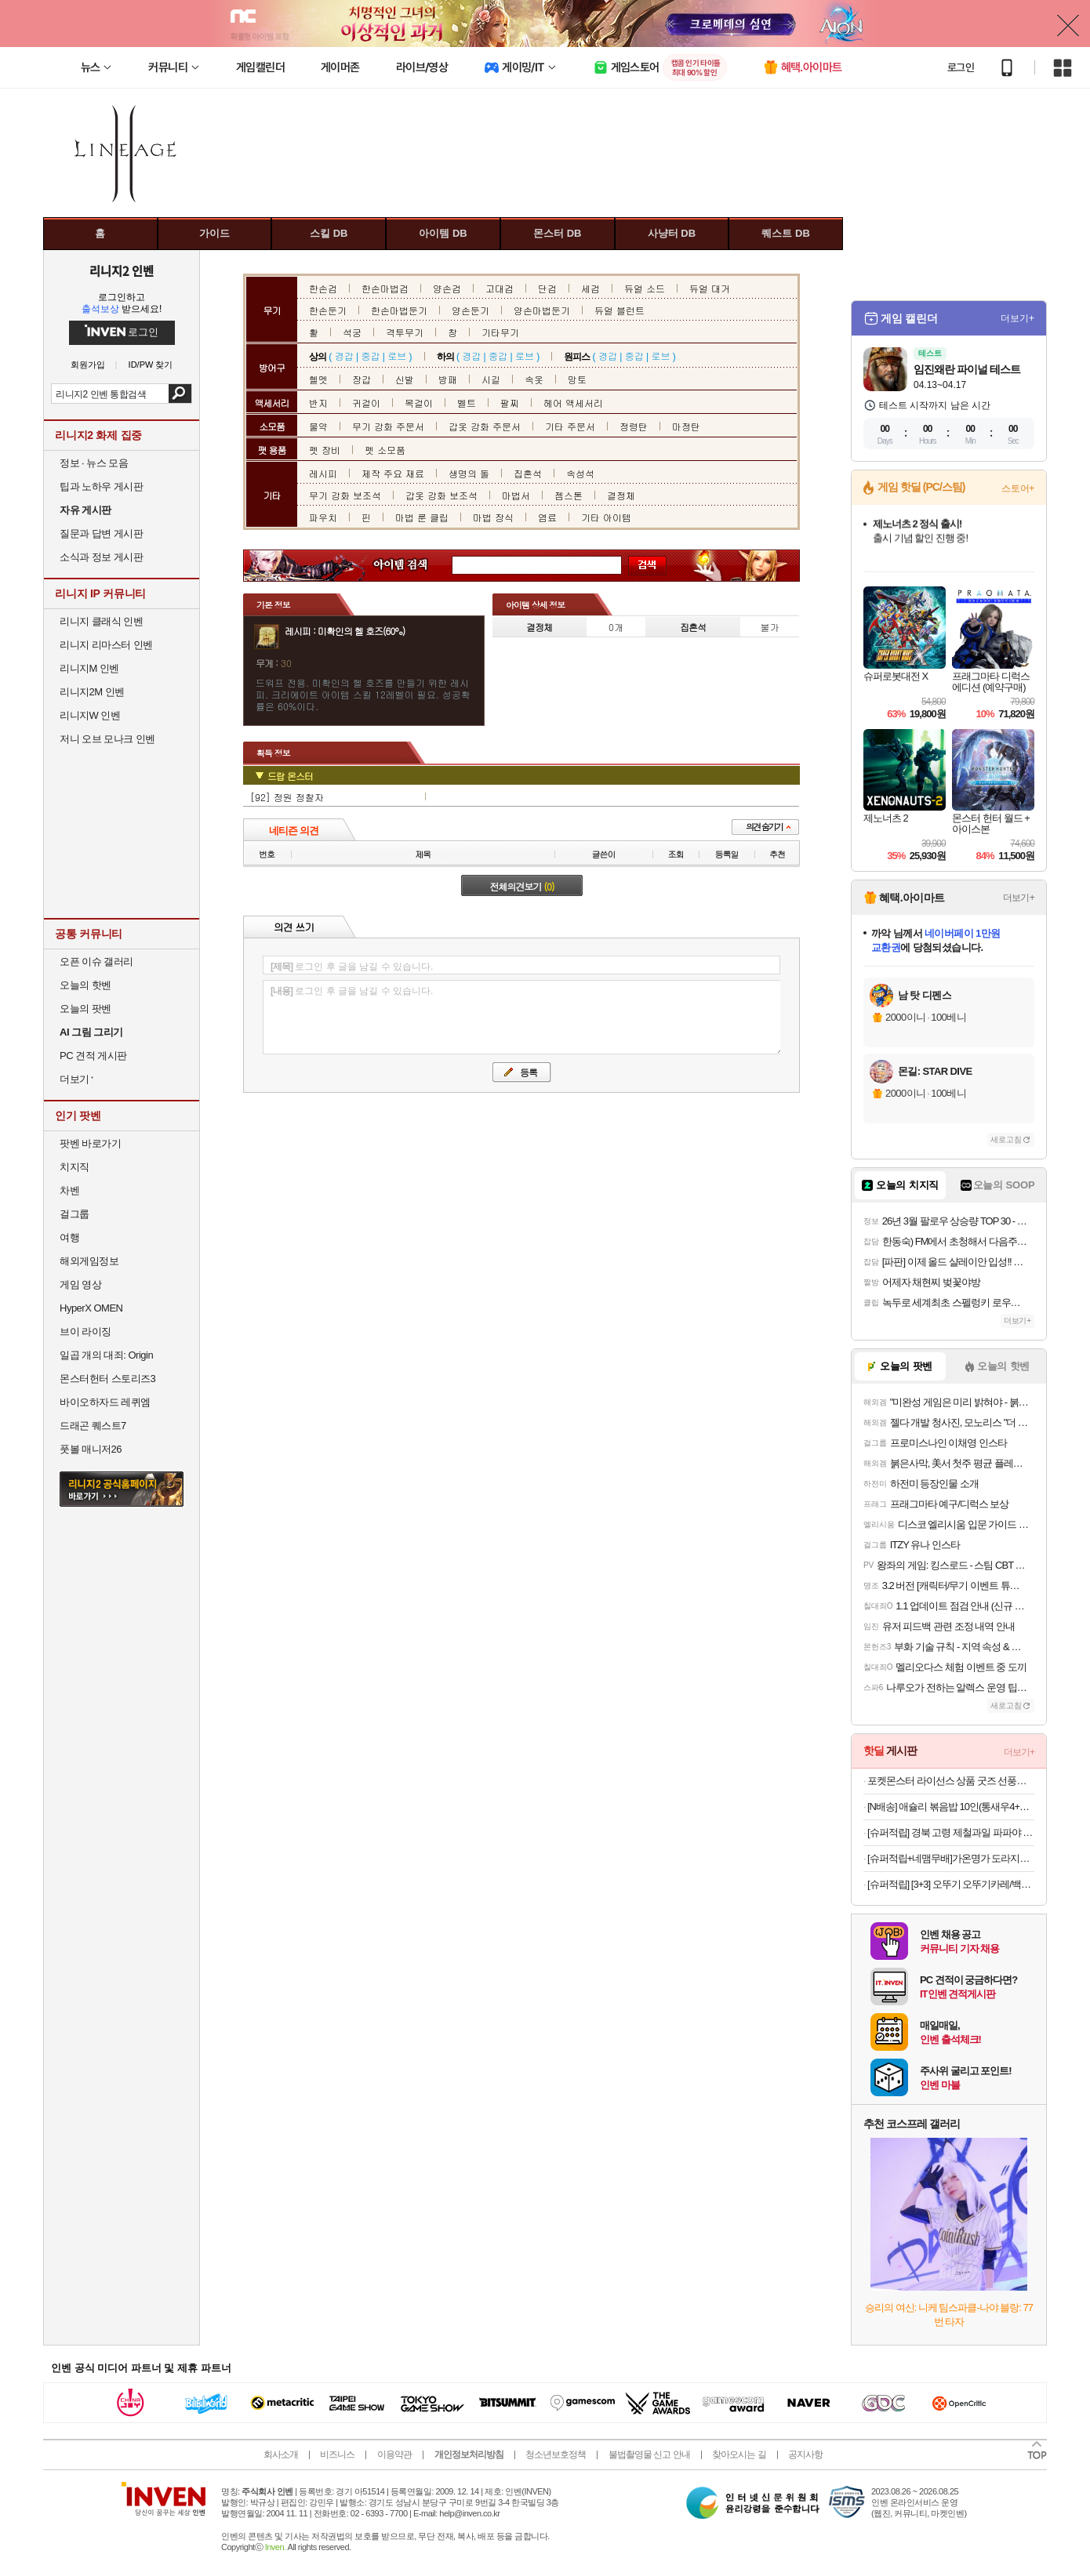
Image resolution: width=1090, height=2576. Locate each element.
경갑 (344, 355)
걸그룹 (74, 1214)
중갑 (370, 355)
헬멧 (318, 379)
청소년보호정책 (555, 2454)
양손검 (447, 288)
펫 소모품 (385, 449)
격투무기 (404, 332)
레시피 (323, 473)
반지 (318, 402)
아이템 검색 (414, 566)
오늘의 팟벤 (85, 1008)
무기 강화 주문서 (388, 426)
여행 (69, 1237)
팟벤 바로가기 (90, 1143)
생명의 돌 (469, 473)
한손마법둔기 (399, 310)
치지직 (74, 1167)
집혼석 (528, 473)
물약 (318, 426)
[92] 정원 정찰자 (287, 797)
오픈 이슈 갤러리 (96, 961)
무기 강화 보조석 (345, 495)
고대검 (499, 288)
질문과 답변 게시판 (101, 533)
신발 (404, 379)
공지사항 (805, 2454)
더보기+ (1017, 318)
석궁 (352, 332)
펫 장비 (324, 449)
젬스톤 (568, 495)
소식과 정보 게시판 (101, 557)
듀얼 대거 (709, 288)
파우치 (323, 517)
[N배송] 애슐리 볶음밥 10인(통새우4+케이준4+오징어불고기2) (950, 1806)
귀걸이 (366, 402)
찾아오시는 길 (738, 2454)
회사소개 (280, 2454)
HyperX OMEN (91, 1308)
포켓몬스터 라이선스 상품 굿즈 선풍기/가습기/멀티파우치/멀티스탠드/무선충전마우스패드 (950, 1781)
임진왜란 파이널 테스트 (967, 369)
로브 (396, 355)
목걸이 (419, 402)
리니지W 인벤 (90, 715)
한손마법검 (385, 288)
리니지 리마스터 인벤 (106, 645)
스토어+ (1017, 488)
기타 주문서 (570, 426)
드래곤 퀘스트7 (93, 1425)
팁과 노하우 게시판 (101, 486)
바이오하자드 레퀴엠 (105, 1402)
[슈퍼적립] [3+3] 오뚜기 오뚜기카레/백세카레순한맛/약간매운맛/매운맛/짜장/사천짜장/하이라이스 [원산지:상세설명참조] (950, 1884)
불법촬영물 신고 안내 (649, 2454)
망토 (577, 379)
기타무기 (500, 332)
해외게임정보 (89, 1261)
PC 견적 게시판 (93, 1055)
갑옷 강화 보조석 (441, 495)
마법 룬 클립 (422, 517)
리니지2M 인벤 (92, 692)
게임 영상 (80, 1284)
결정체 (621, 495)
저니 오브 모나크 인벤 (107, 739)
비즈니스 (337, 2454)
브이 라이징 (85, 1331)
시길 (490, 379)
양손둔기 (470, 310)
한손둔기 (328, 310)
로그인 (960, 67)
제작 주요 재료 (393, 473)
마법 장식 (493, 517)
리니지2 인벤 (121, 270)
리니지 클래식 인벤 (101, 621)
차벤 (69, 1190)
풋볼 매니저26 (91, 1449)
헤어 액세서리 (573, 402)
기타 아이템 (606, 517)
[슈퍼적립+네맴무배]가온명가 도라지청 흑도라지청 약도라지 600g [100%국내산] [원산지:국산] (950, 1858)
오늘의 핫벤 (85, 985)
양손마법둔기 (542, 310)
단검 (547, 288)
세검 (590, 288)
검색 (180, 393)
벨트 (466, 402)
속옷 (534, 379)
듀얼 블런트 (619, 310)
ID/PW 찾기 (151, 365)
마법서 (516, 495)
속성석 (580, 473)
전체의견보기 (522, 886)
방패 (447, 379)
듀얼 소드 (644, 288)
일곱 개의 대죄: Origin (106, 1355)
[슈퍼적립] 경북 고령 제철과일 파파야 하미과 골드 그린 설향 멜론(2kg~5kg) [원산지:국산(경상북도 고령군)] (950, 1832)
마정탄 (686, 426)
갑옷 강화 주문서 (485, 426)
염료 (547, 517)
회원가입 (88, 365)
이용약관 (394, 2454)
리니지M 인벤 (89, 668)
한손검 (323, 288)
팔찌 (509, 402)
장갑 (361, 379)
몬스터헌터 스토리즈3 (107, 1378)
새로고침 (1006, 1139)
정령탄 (633, 426)
